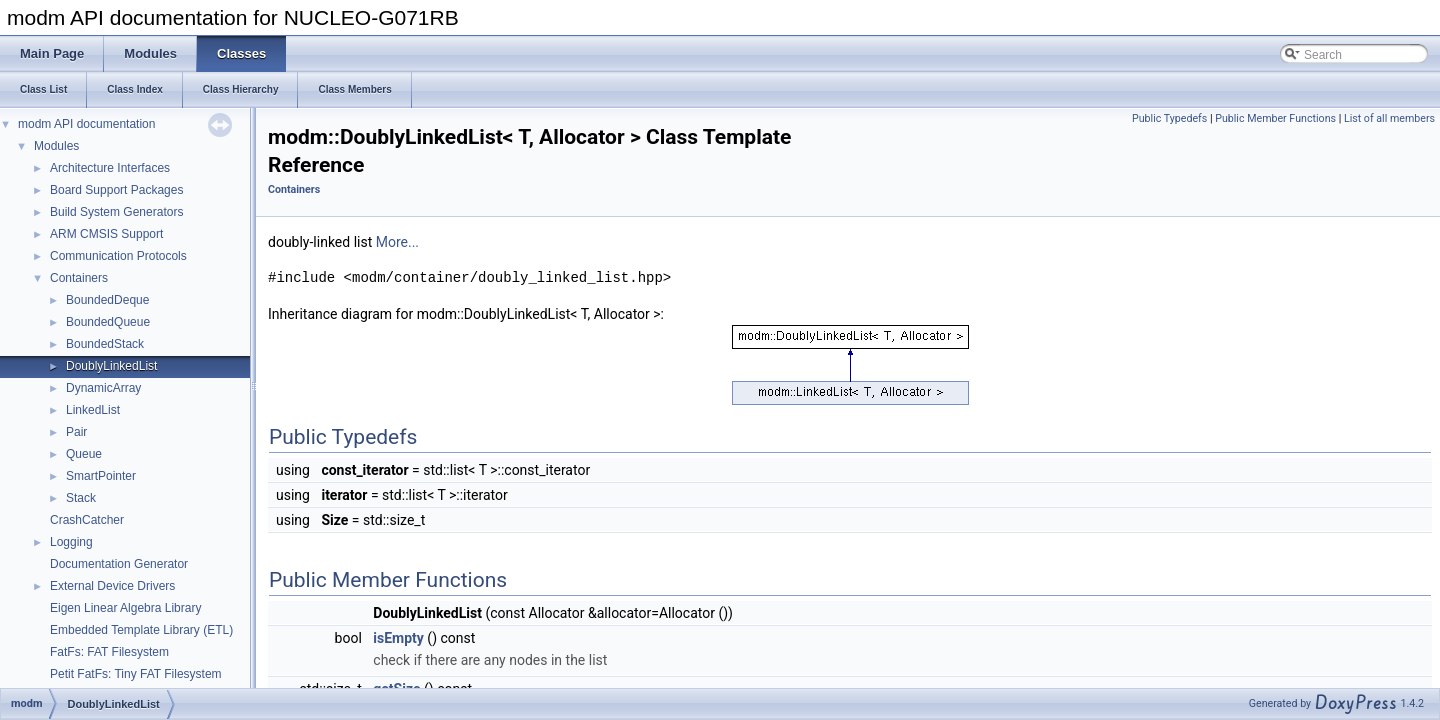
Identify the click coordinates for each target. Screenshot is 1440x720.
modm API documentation (86, 124)
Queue (84, 454)
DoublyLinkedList (111, 366)
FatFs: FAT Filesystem (109, 652)
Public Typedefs (1169, 118)
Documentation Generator (119, 564)
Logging (71, 542)
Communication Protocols (118, 256)
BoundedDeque (107, 300)
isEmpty (398, 638)
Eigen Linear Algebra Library (125, 608)
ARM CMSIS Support (106, 234)
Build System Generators (116, 212)
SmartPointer (101, 476)
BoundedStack (105, 344)
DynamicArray (103, 388)
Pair (76, 432)
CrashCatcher (87, 520)
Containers (79, 278)
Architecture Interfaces (110, 168)
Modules (56, 146)
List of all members (1389, 118)
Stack (81, 498)
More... (397, 242)
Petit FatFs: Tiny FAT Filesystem (136, 674)
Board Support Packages (116, 190)
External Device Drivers (112, 586)
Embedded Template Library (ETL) (141, 630)
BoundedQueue (108, 322)
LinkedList (93, 410)
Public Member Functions (1275, 118)
